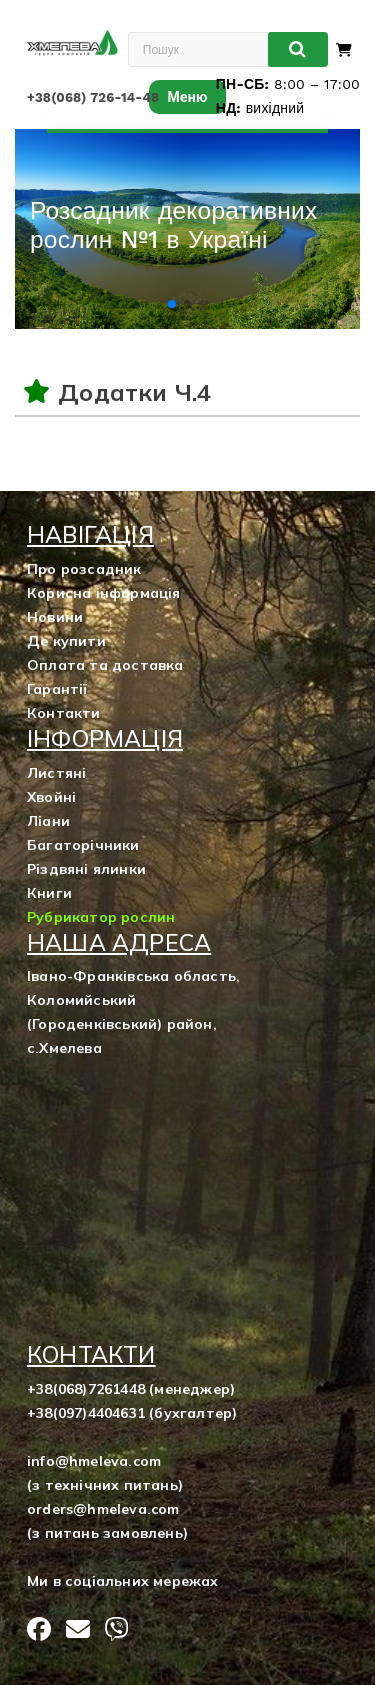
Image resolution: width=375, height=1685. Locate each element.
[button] (172, 304)
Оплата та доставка (105, 665)
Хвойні (51, 797)
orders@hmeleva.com (103, 1509)
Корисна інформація (104, 593)
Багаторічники (83, 845)
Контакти (64, 713)
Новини (55, 617)
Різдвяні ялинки (86, 869)
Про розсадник (84, 569)
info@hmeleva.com (94, 1461)
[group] (187, 229)
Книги (49, 893)
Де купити (66, 641)
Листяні (56, 773)
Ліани (48, 821)
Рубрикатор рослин (101, 917)
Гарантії (57, 689)
